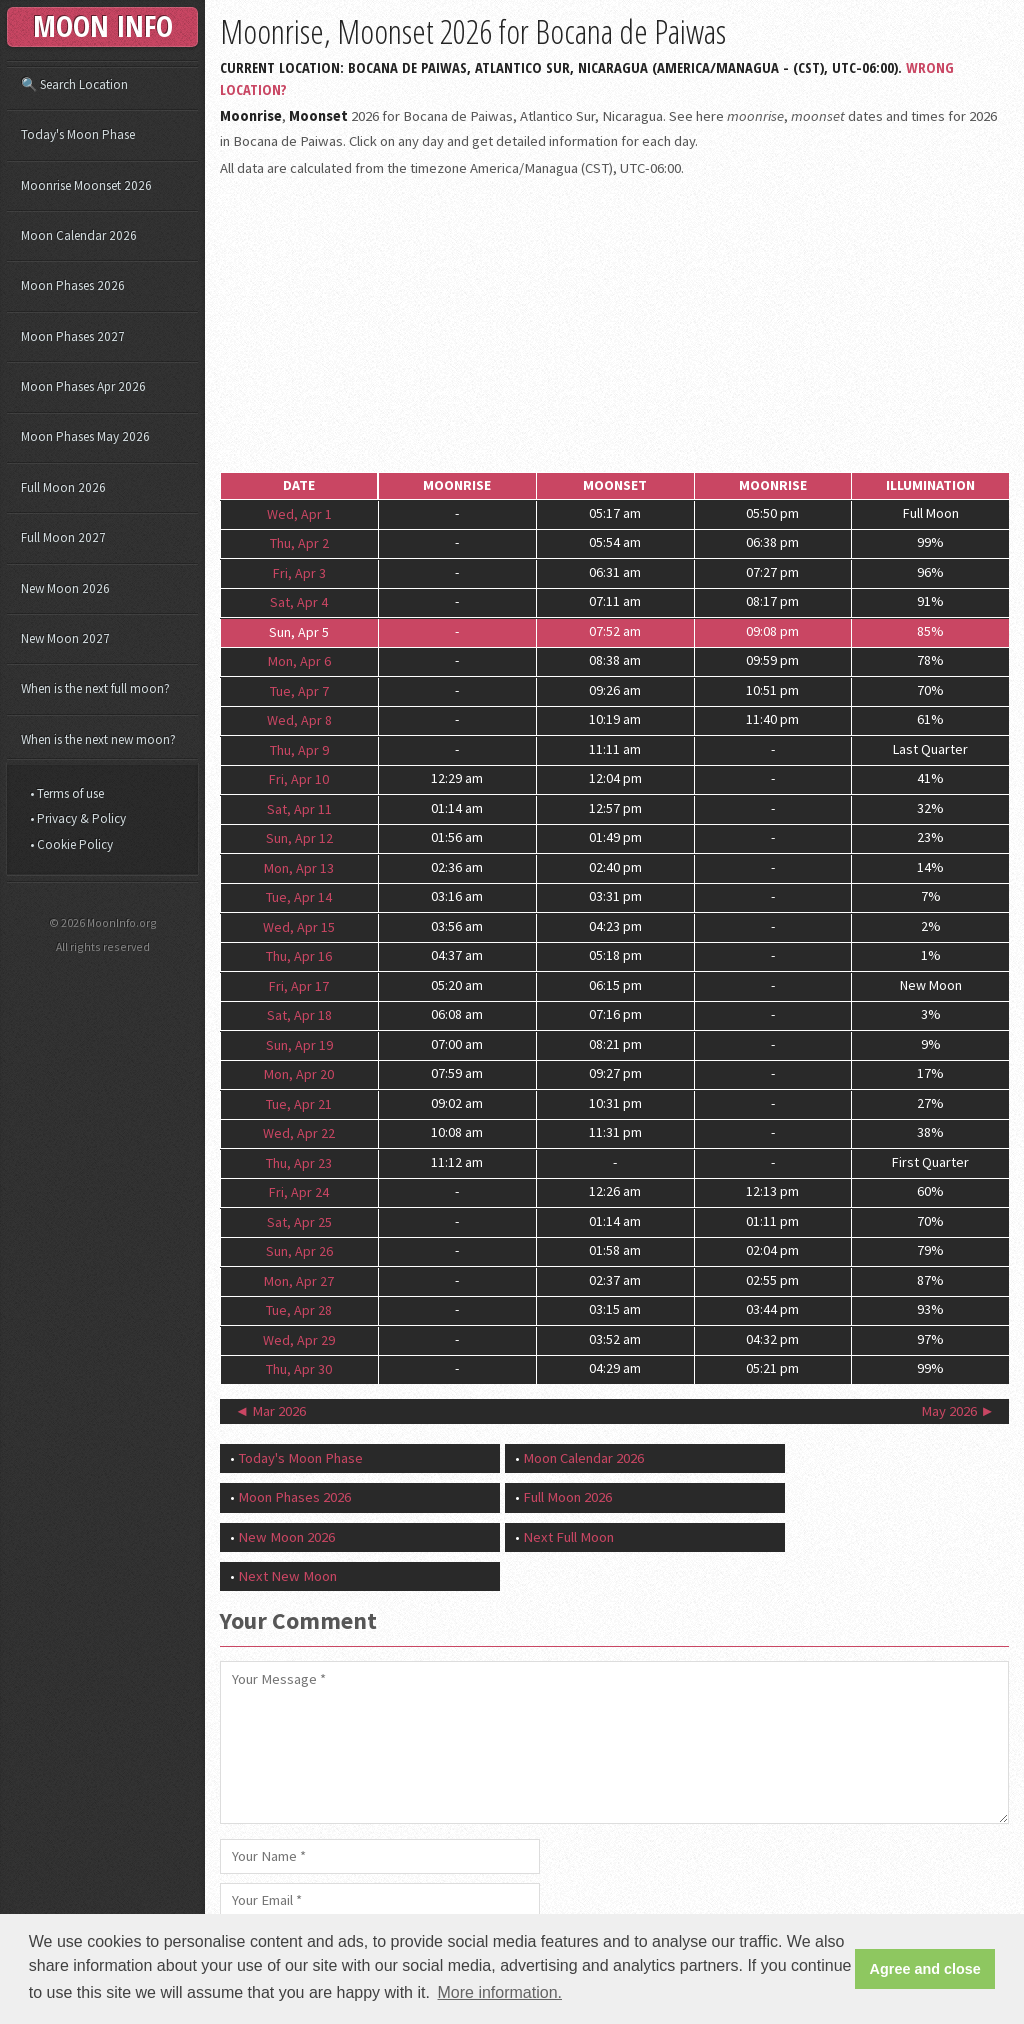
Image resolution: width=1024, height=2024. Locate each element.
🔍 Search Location (74, 84)
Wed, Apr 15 (299, 926)
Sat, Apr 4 (299, 602)
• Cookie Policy (71, 844)
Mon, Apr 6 (299, 661)
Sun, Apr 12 (299, 838)
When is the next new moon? (98, 739)
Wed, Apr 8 (299, 720)
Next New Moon (287, 1576)
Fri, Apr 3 (299, 572)
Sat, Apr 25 (299, 1221)
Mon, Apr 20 (299, 1074)
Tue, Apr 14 (299, 897)
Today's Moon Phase (300, 1458)
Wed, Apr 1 (299, 513)
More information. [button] (500, 1992)
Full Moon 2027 (63, 537)
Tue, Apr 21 (299, 1103)
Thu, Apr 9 (299, 749)
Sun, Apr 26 (299, 1251)
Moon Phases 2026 (294, 1497)
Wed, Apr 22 (299, 1133)
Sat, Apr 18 (299, 1015)
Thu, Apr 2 (299, 543)
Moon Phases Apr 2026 (83, 386)
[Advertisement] (614, 327)
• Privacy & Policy (78, 818)
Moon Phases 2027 (73, 336)
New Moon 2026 (286, 1537)
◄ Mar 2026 (271, 1411)
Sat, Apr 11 (299, 808)
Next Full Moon (568, 1537)
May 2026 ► (958, 1411)
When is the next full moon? (95, 688)
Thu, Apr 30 (299, 1369)
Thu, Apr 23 (299, 1162)
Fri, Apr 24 (299, 1192)
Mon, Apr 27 (299, 1280)
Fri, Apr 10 (299, 779)
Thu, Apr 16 (299, 956)
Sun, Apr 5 (299, 631)
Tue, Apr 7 (299, 690)
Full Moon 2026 (567, 1497)
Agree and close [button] (925, 1969)
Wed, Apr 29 (299, 1339)
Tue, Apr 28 (299, 1310)
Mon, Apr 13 (299, 867)
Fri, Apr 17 (299, 985)
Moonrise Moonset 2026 (86, 185)
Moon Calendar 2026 (583, 1458)
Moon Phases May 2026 (85, 436)
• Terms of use (67, 793)
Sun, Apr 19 (299, 1044)
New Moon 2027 (65, 638)
